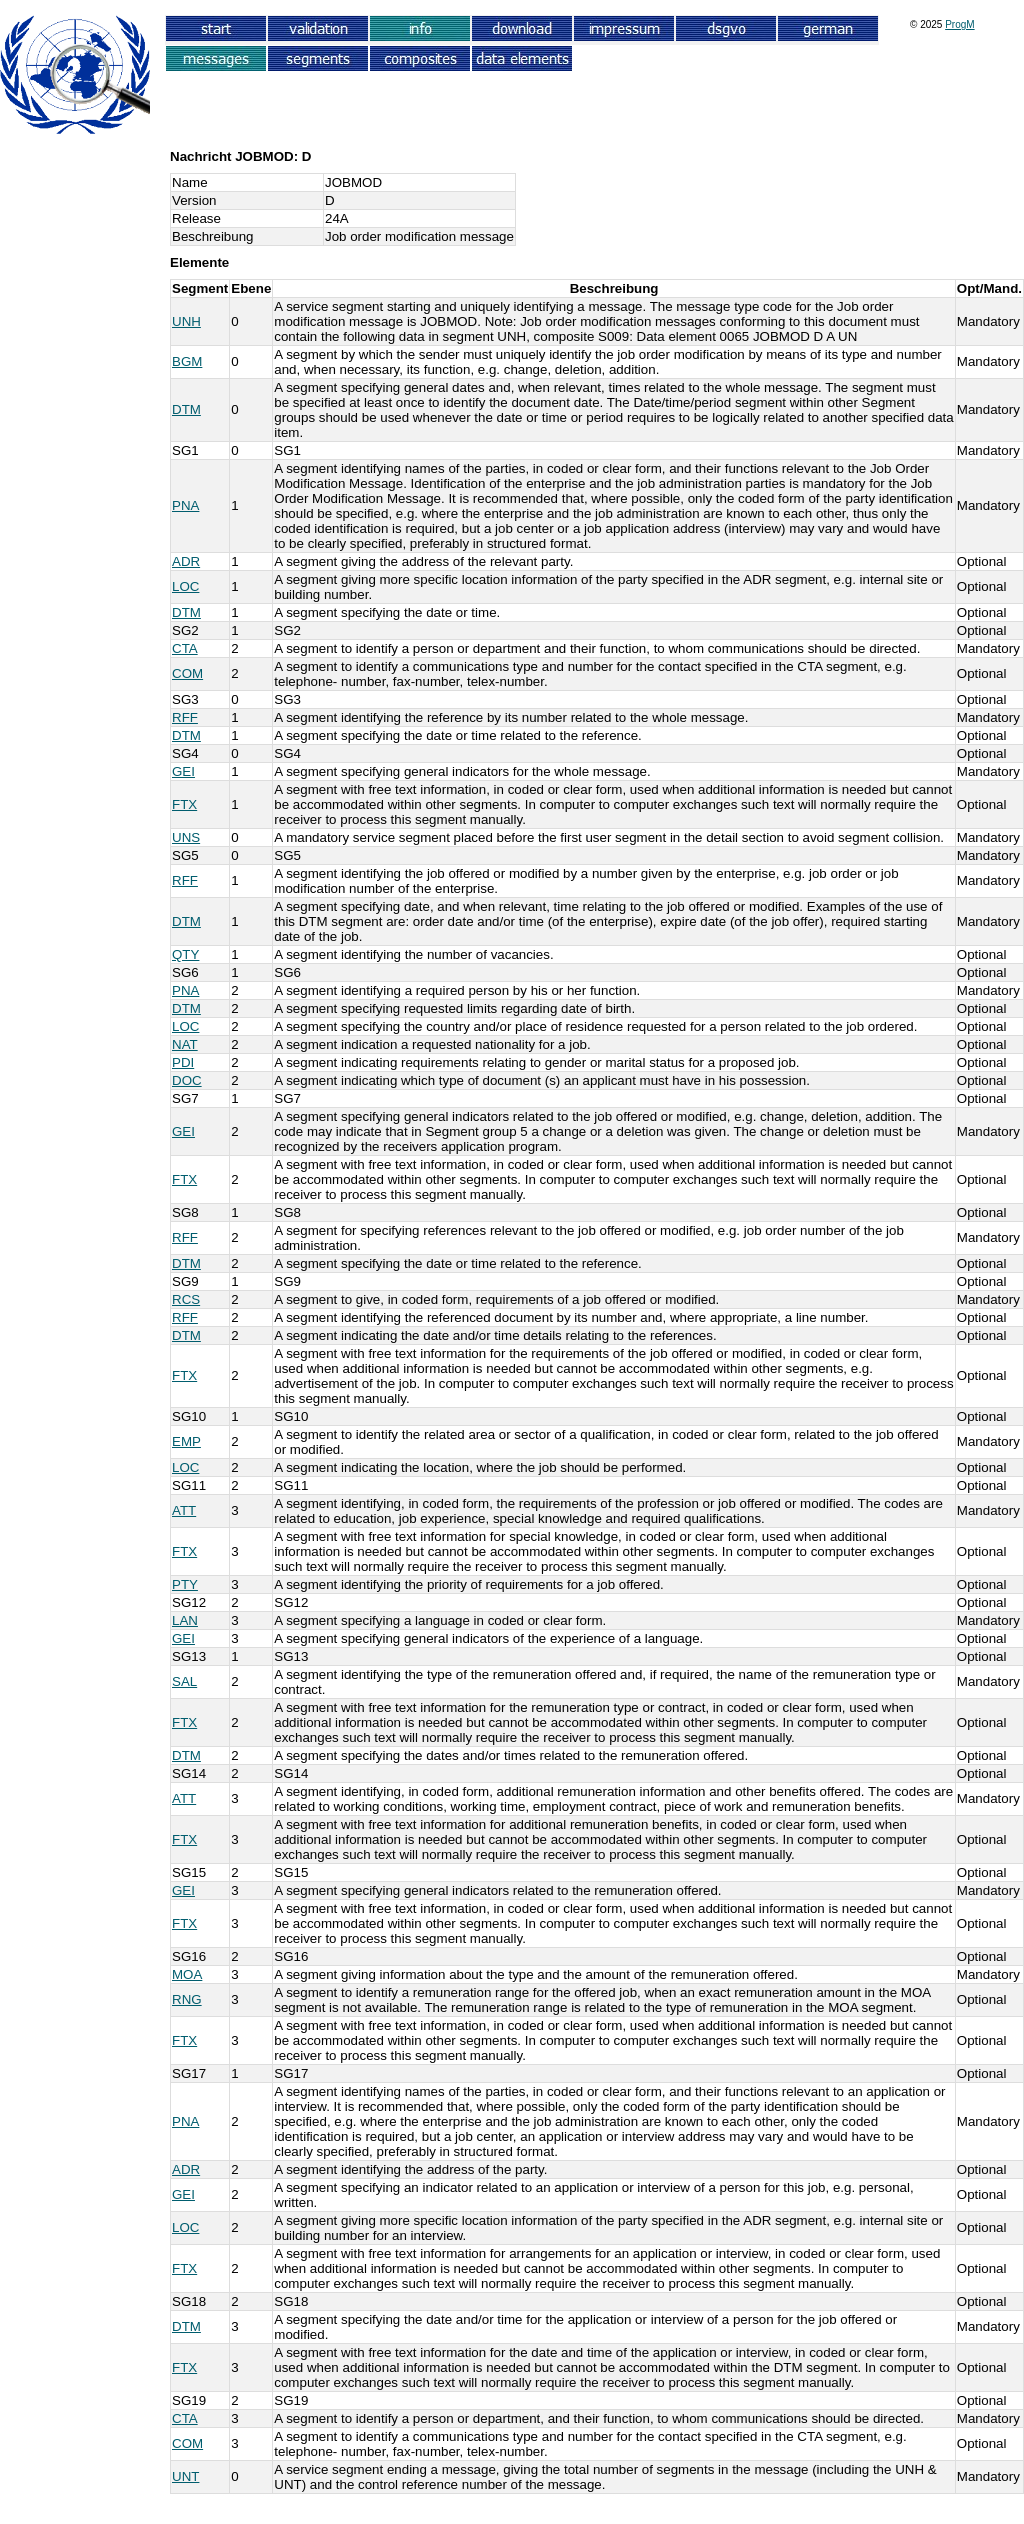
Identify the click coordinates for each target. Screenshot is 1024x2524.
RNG (187, 1999)
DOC (187, 1080)
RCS (186, 1299)
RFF (185, 717)
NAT (185, 1044)
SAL (184, 1681)
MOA (187, 1974)
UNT (185, 2476)
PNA (185, 505)
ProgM (959, 24)
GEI (183, 771)
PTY (185, 1584)
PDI (183, 1062)
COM (187, 673)
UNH (186, 321)
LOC (185, 586)
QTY (185, 954)
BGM (187, 361)
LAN (185, 1620)
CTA (185, 648)
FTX (184, 804)
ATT (184, 1510)
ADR (186, 561)
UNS (186, 837)
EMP (186, 1441)
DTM (186, 409)
